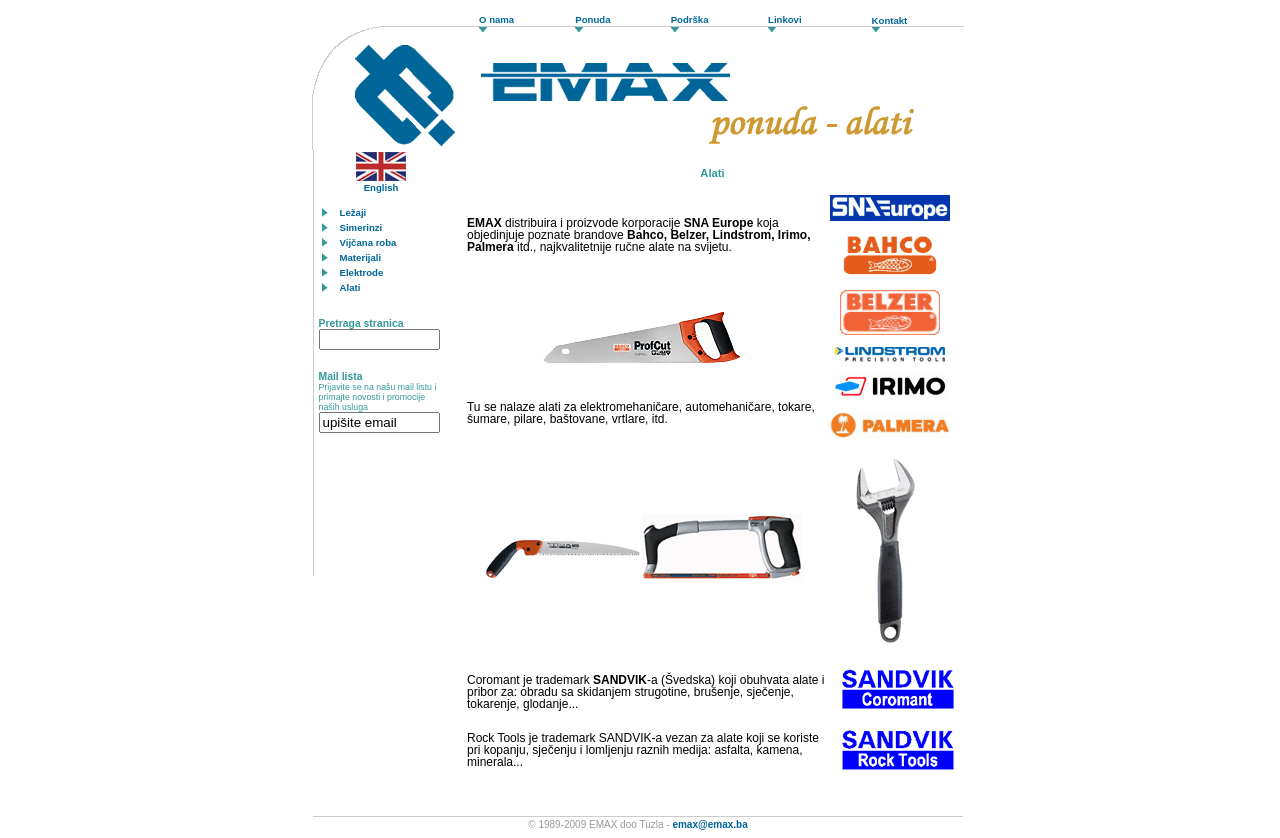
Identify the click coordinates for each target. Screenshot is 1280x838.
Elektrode (362, 272)
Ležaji (353, 212)
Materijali (361, 257)
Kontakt (890, 20)
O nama (496, 19)
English (381, 183)
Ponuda (592, 19)
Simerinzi (361, 227)
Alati (350, 287)
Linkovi (785, 19)
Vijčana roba (368, 242)
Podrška (690, 19)
